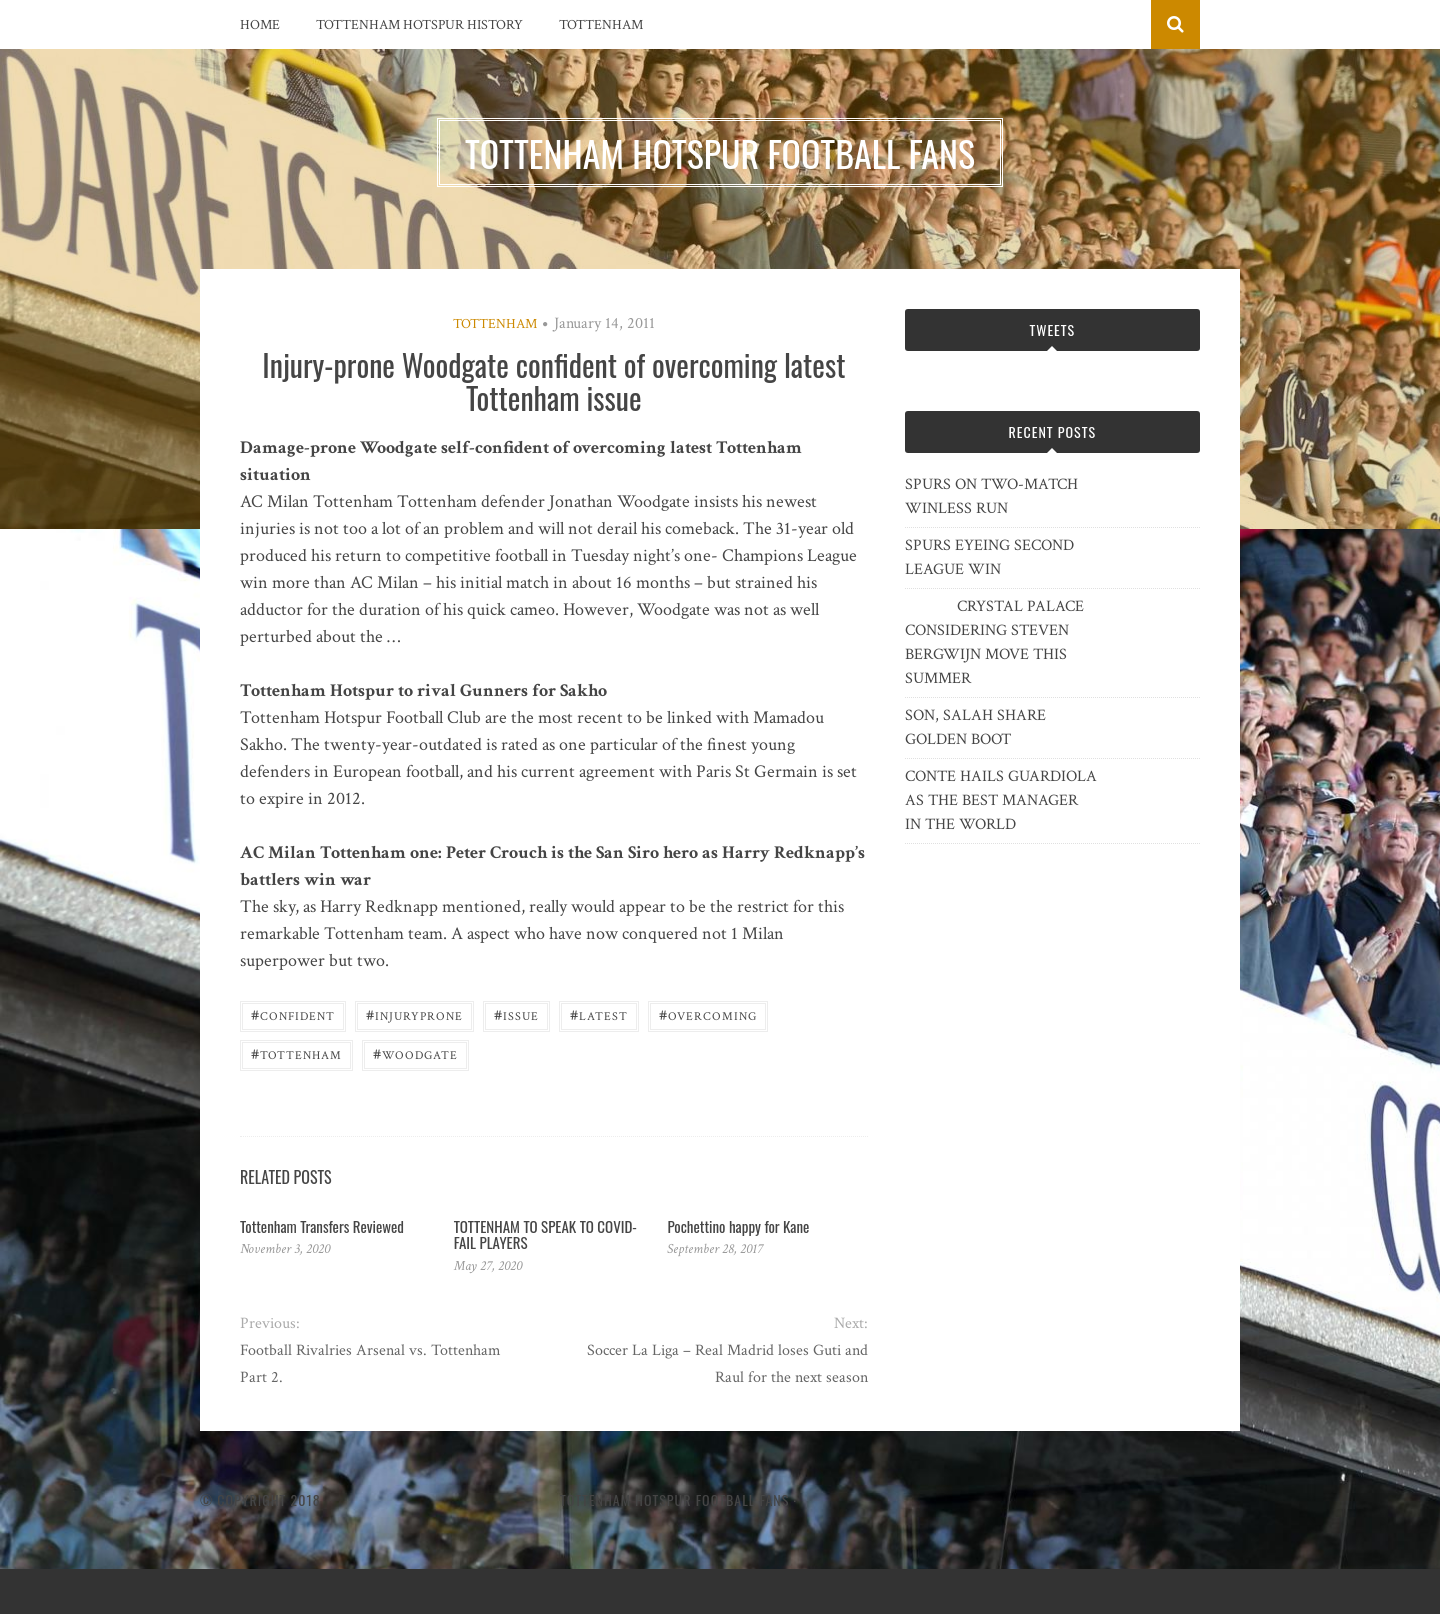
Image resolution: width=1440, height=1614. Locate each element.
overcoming (708, 1014)
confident (293, 1014)
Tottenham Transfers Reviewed (322, 1226)
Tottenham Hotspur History (419, 25)
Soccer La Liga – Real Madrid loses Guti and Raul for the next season (727, 1364)
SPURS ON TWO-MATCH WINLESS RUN (991, 496)
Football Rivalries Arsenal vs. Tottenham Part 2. (370, 1364)
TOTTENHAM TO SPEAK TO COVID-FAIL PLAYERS (545, 1234)
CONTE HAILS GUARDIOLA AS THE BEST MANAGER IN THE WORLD (1001, 800)
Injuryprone (414, 1014)
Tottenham (601, 25)
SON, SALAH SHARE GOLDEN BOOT (975, 727)
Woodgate (415, 1053)
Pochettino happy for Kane (738, 1226)
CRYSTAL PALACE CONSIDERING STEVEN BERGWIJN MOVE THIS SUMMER (994, 642)
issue (516, 1014)
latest (599, 1014)
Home (260, 25)
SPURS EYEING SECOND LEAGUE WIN (989, 557)
